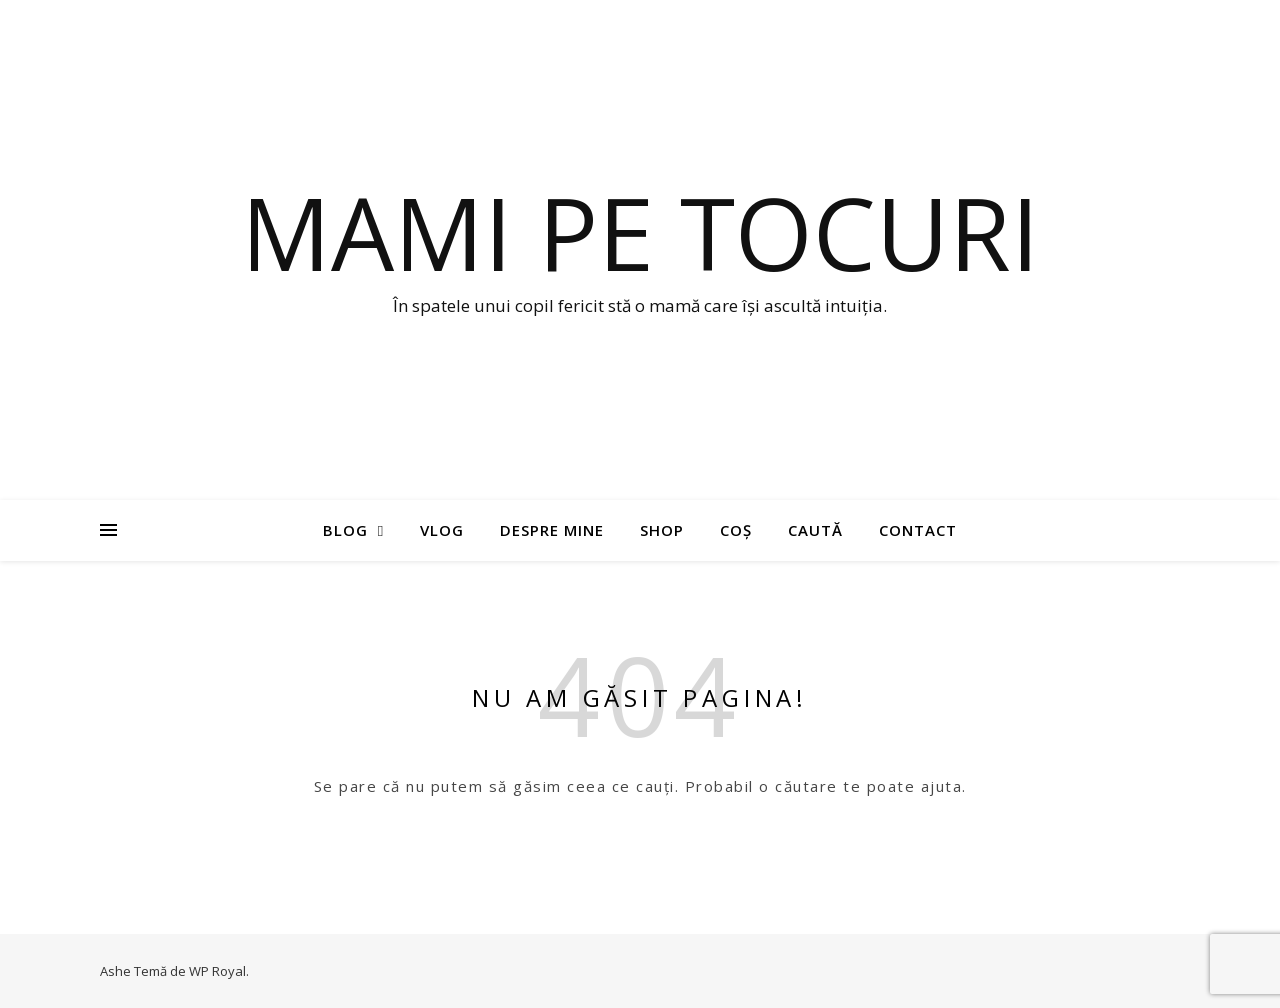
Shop (662, 530)
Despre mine (552, 530)
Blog (345, 530)
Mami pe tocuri (640, 232)
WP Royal (217, 971)
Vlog (442, 530)
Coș (736, 530)
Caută (815, 530)
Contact (918, 530)
